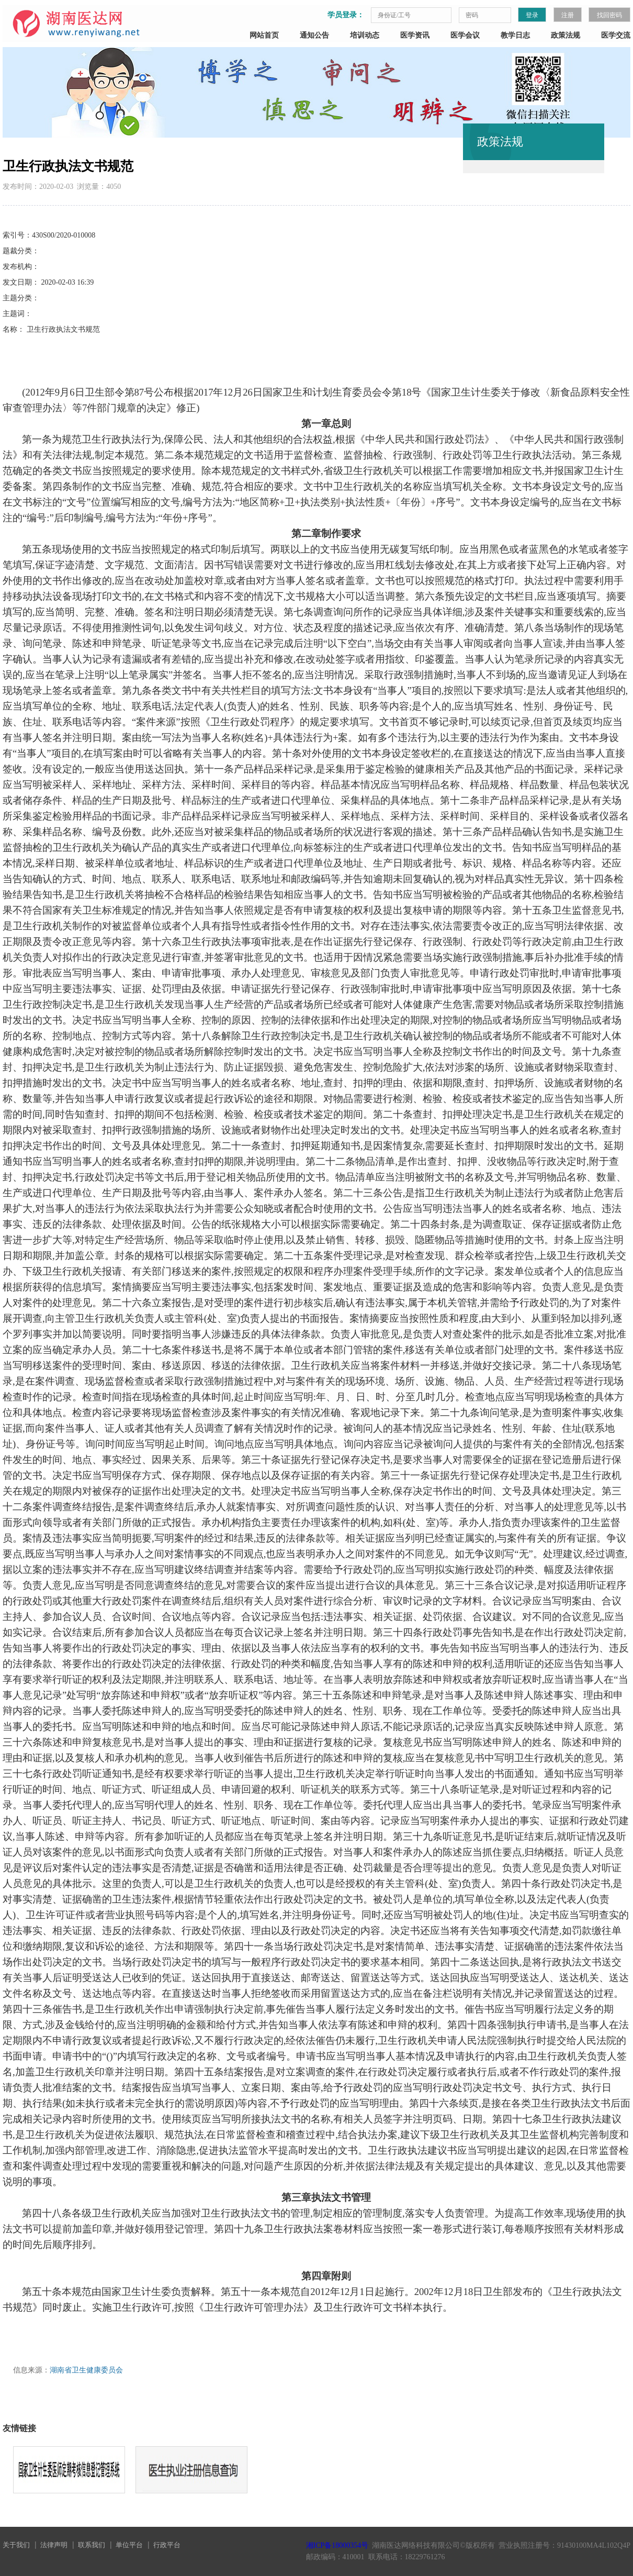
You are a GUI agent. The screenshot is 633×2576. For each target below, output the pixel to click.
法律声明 (53, 2545)
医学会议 (465, 35)
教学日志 (515, 35)
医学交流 (615, 35)
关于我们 (16, 2545)
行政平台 (166, 2545)
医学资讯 (414, 35)
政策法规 (565, 35)
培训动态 (364, 35)
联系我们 (91, 2545)
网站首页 (264, 35)
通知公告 (314, 35)
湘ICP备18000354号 (337, 2545)
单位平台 (129, 2545)
